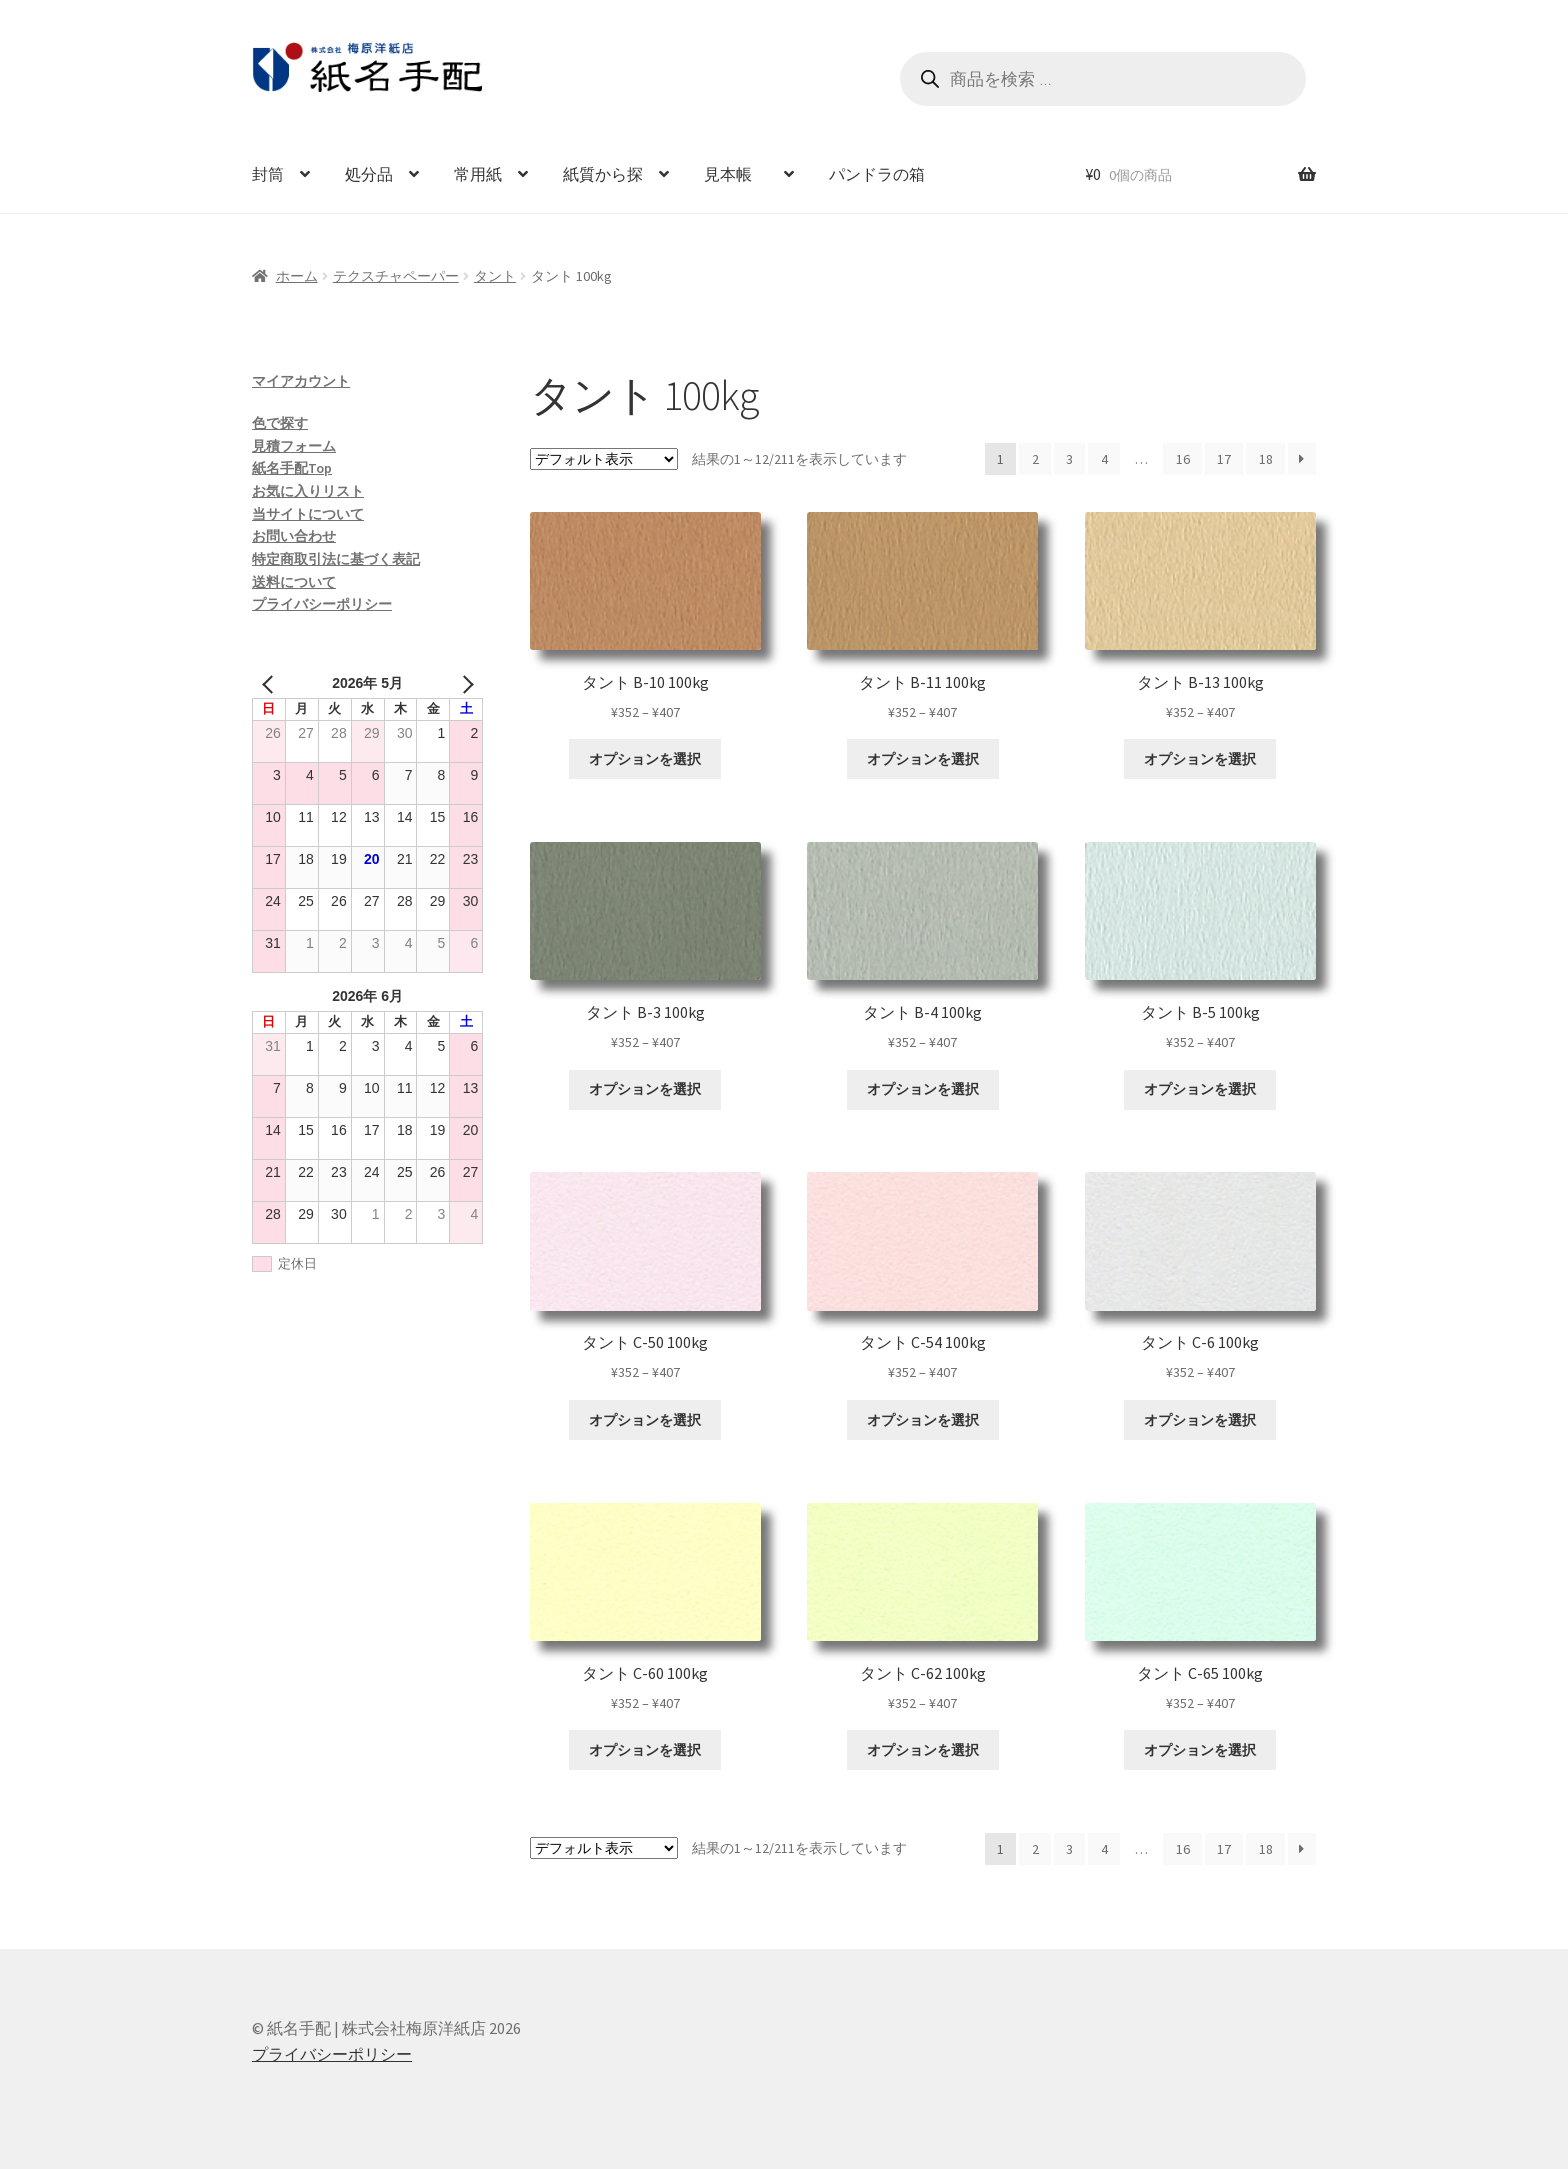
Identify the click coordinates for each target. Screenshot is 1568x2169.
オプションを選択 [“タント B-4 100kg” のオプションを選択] (923, 1089)
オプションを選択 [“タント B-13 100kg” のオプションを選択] (1200, 759)
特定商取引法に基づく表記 (336, 559)
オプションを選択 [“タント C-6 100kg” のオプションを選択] (1200, 1420)
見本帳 (736, 174)
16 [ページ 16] (1183, 459)
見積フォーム (294, 446)
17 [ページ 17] (1224, 459)
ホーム (297, 276)
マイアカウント (301, 381)
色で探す (280, 423)
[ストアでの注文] (604, 459)
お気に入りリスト (308, 491)
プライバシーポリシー (322, 604)
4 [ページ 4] (1104, 459)
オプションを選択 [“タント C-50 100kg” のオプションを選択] (645, 1420)
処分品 (369, 174)
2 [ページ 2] (1035, 459)
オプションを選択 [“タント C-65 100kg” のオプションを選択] (1200, 1750)
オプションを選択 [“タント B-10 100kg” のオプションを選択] (645, 759)
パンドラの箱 (877, 174)
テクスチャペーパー (396, 276)
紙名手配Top (292, 468)
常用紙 (478, 174)
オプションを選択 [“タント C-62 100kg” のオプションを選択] (923, 1750)
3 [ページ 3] (1069, 459)
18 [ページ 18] (1266, 459)
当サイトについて (308, 514)
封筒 (268, 174)
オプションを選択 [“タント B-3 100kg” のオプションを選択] (645, 1089)
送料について (294, 582)
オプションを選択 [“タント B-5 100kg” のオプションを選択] (1200, 1089)
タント (495, 276)
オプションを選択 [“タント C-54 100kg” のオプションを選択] (923, 1420)
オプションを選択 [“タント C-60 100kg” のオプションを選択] (645, 1750)
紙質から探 (603, 174)
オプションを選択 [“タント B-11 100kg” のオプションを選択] (923, 759)
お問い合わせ (294, 536)
